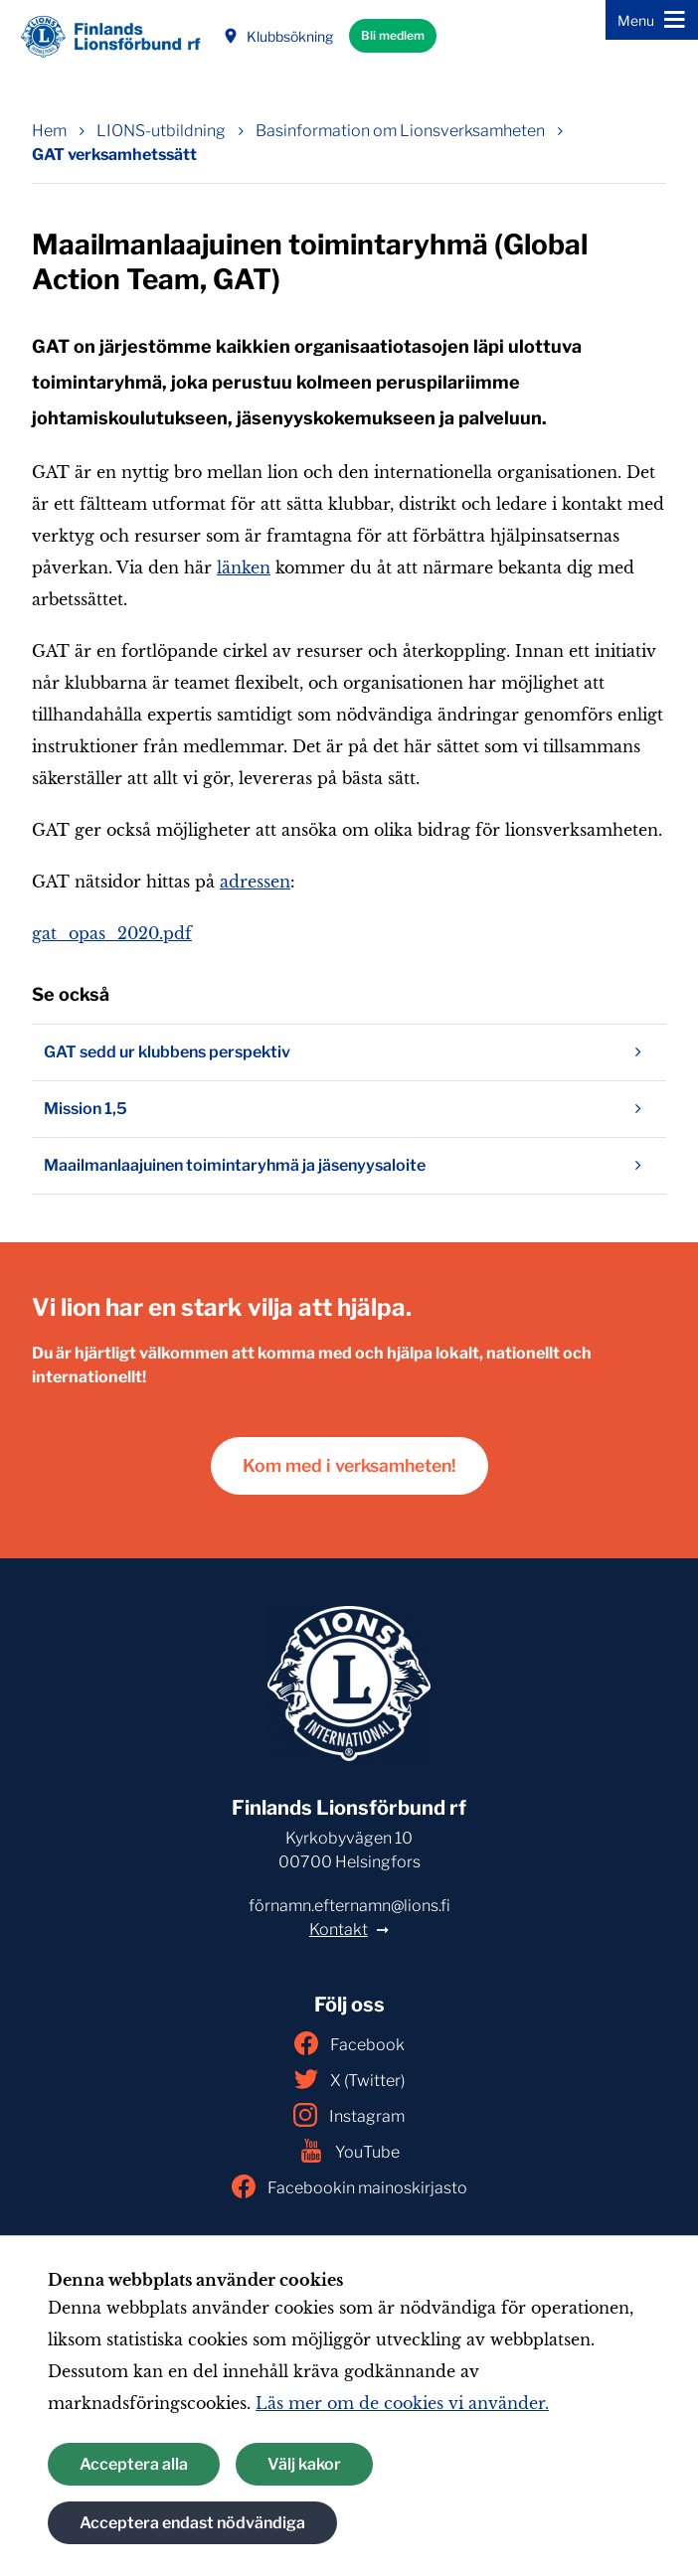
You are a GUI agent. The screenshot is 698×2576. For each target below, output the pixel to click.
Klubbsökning (278, 36)
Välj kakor (304, 2464)
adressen (255, 881)
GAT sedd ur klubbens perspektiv (349, 1052)
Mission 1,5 (349, 1109)
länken (243, 567)
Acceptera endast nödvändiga (192, 2522)
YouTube (349, 2151)
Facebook (349, 2043)
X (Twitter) (349, 2079)
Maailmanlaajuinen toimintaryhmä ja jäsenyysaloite (349, 1166)
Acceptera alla (134, 2464)
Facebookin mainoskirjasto (349, 2186)
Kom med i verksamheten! (349, 1465)
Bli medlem (393, 35)
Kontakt (338, 1929)
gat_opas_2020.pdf (112, 933)
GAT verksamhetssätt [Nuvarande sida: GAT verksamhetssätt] (114, 154)
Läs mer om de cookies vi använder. (402, 2403)
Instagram (349, 2115)
